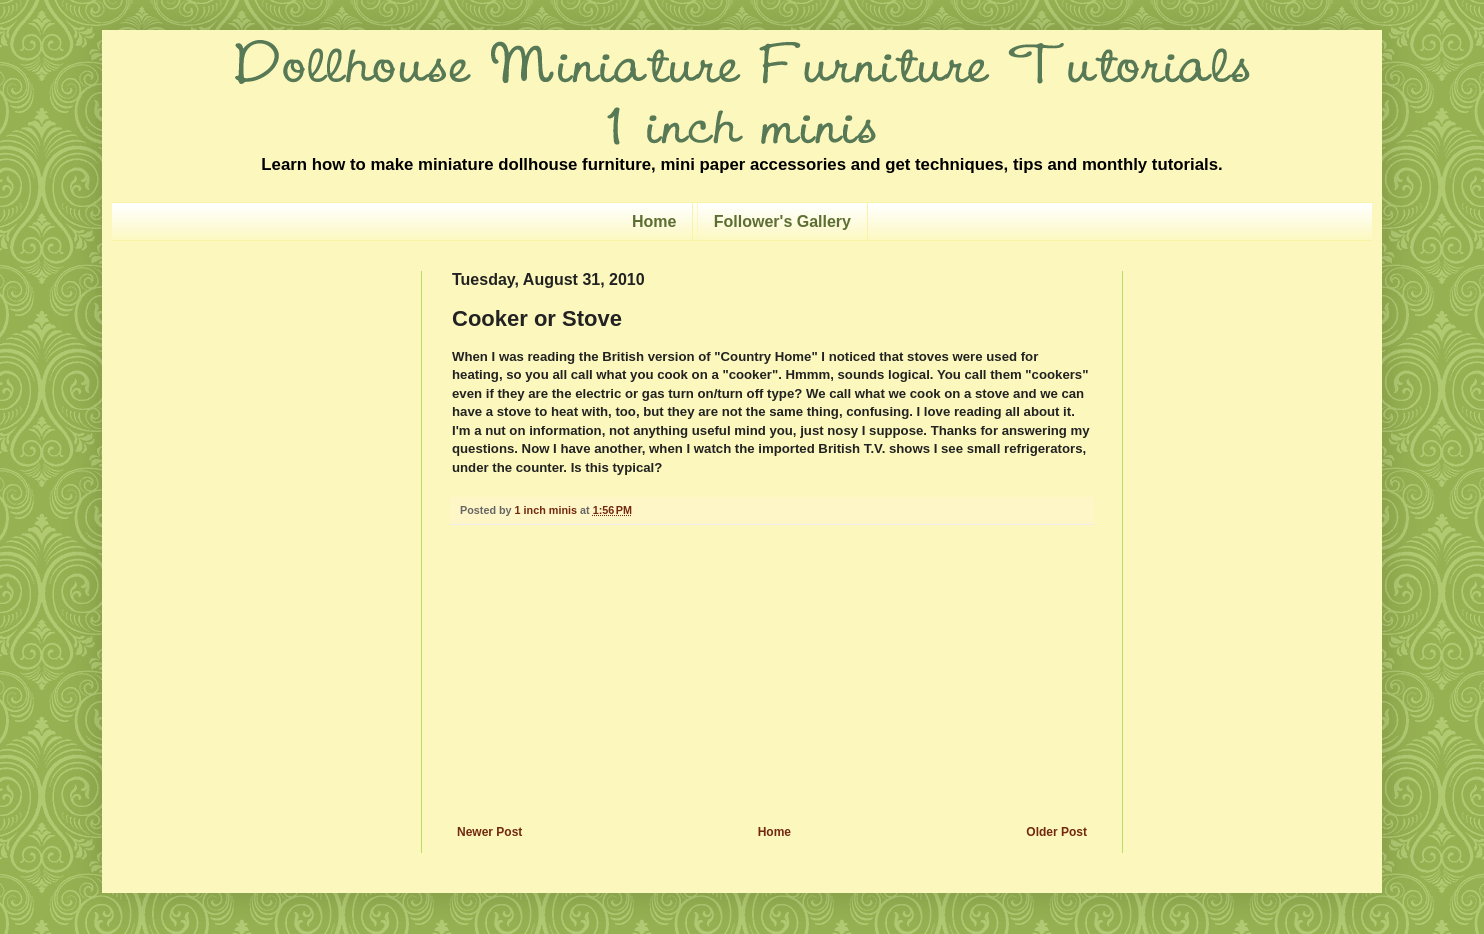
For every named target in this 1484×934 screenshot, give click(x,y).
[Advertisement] (772, 675)
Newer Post (489, 832)
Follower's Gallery (782, 221)
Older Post (1056, 832)
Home (654, 221)
